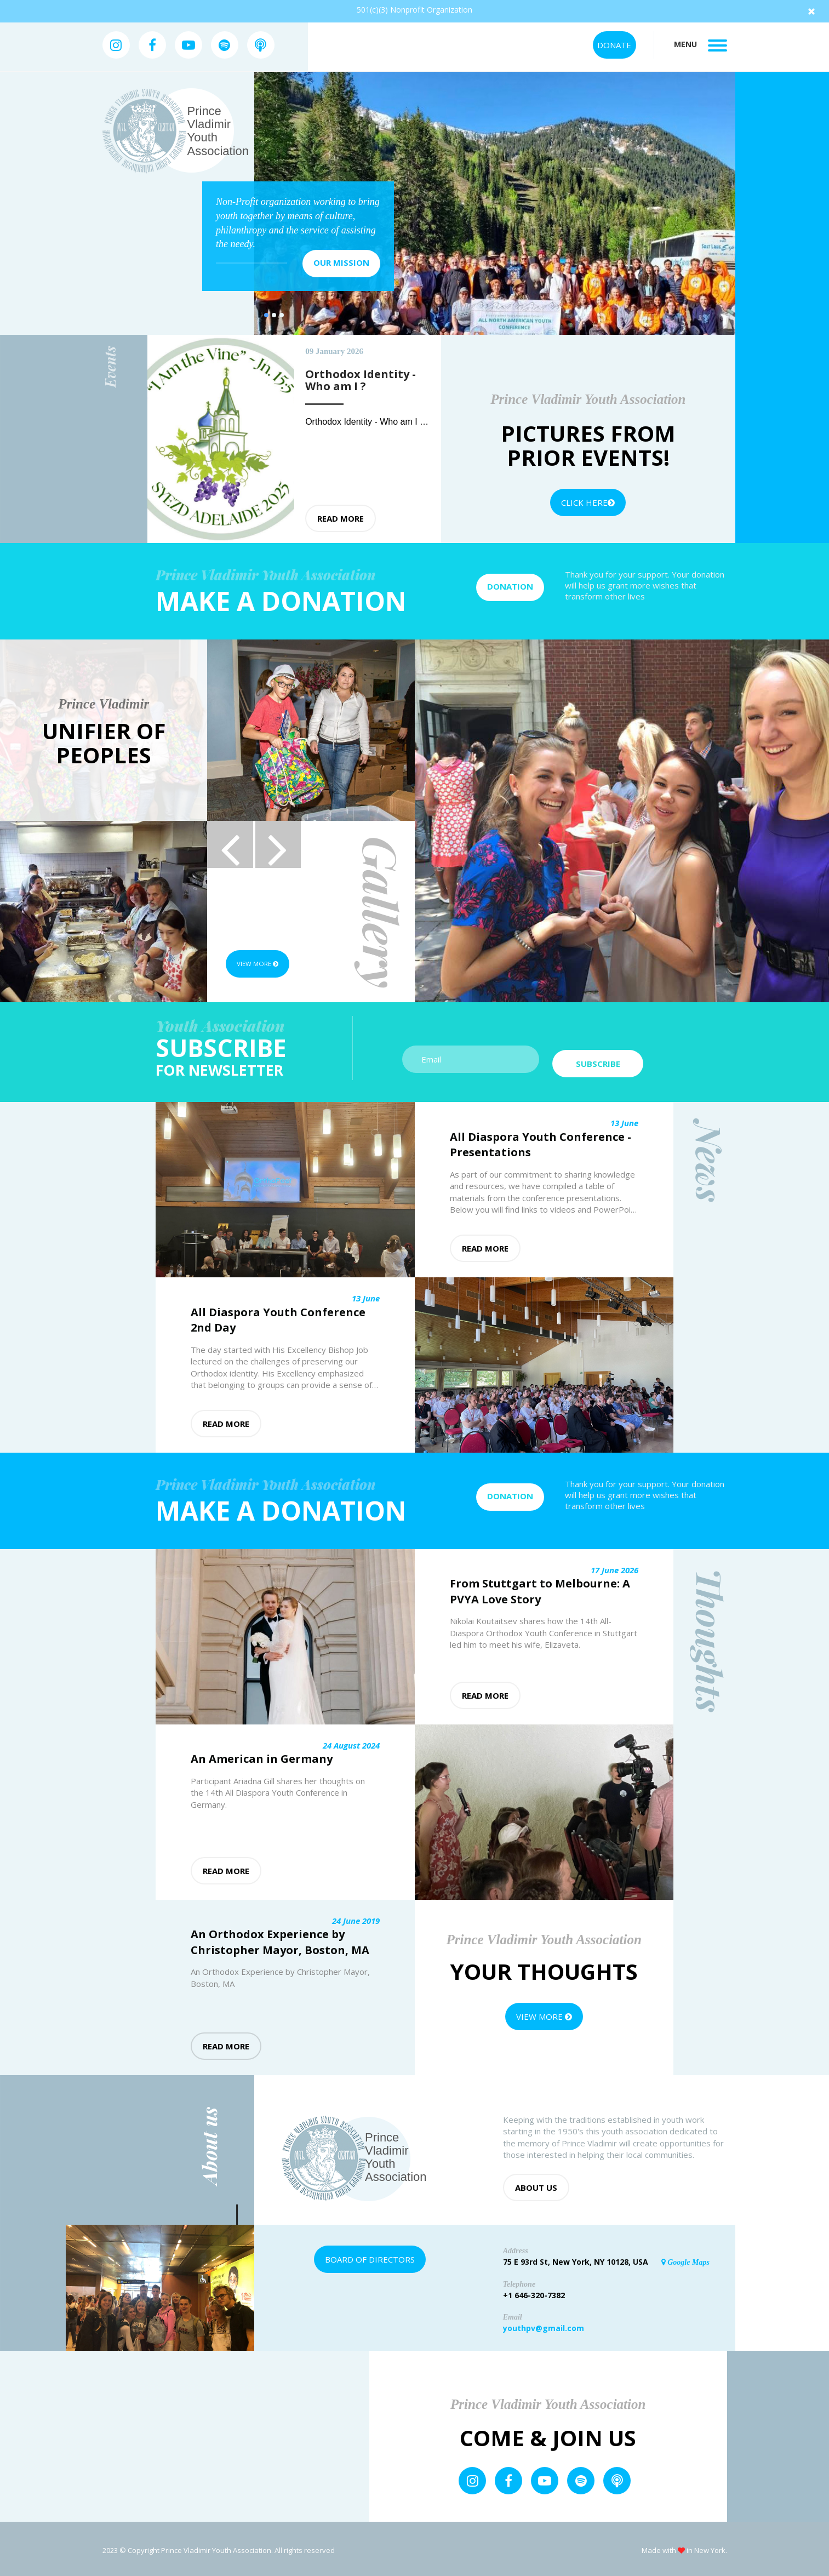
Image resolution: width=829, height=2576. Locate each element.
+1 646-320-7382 (534, 2292)
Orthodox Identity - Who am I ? (366, 421)
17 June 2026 (614, 1566)
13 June (624, 1120)
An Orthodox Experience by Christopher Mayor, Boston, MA (280, 1939)
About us (536, 2184)
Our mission (341, 262)
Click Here (588, 502)
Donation (510, 586)
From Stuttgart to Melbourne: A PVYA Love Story (540, 1588)
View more (265, 963)
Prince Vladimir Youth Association (218, 131)
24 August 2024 (351, 1742)
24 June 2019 (356, 1917)
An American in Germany (262, 1756)
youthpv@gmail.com (543, 2325)
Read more (340, 518)
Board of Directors (370, 2256)
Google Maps (685, 2259)
